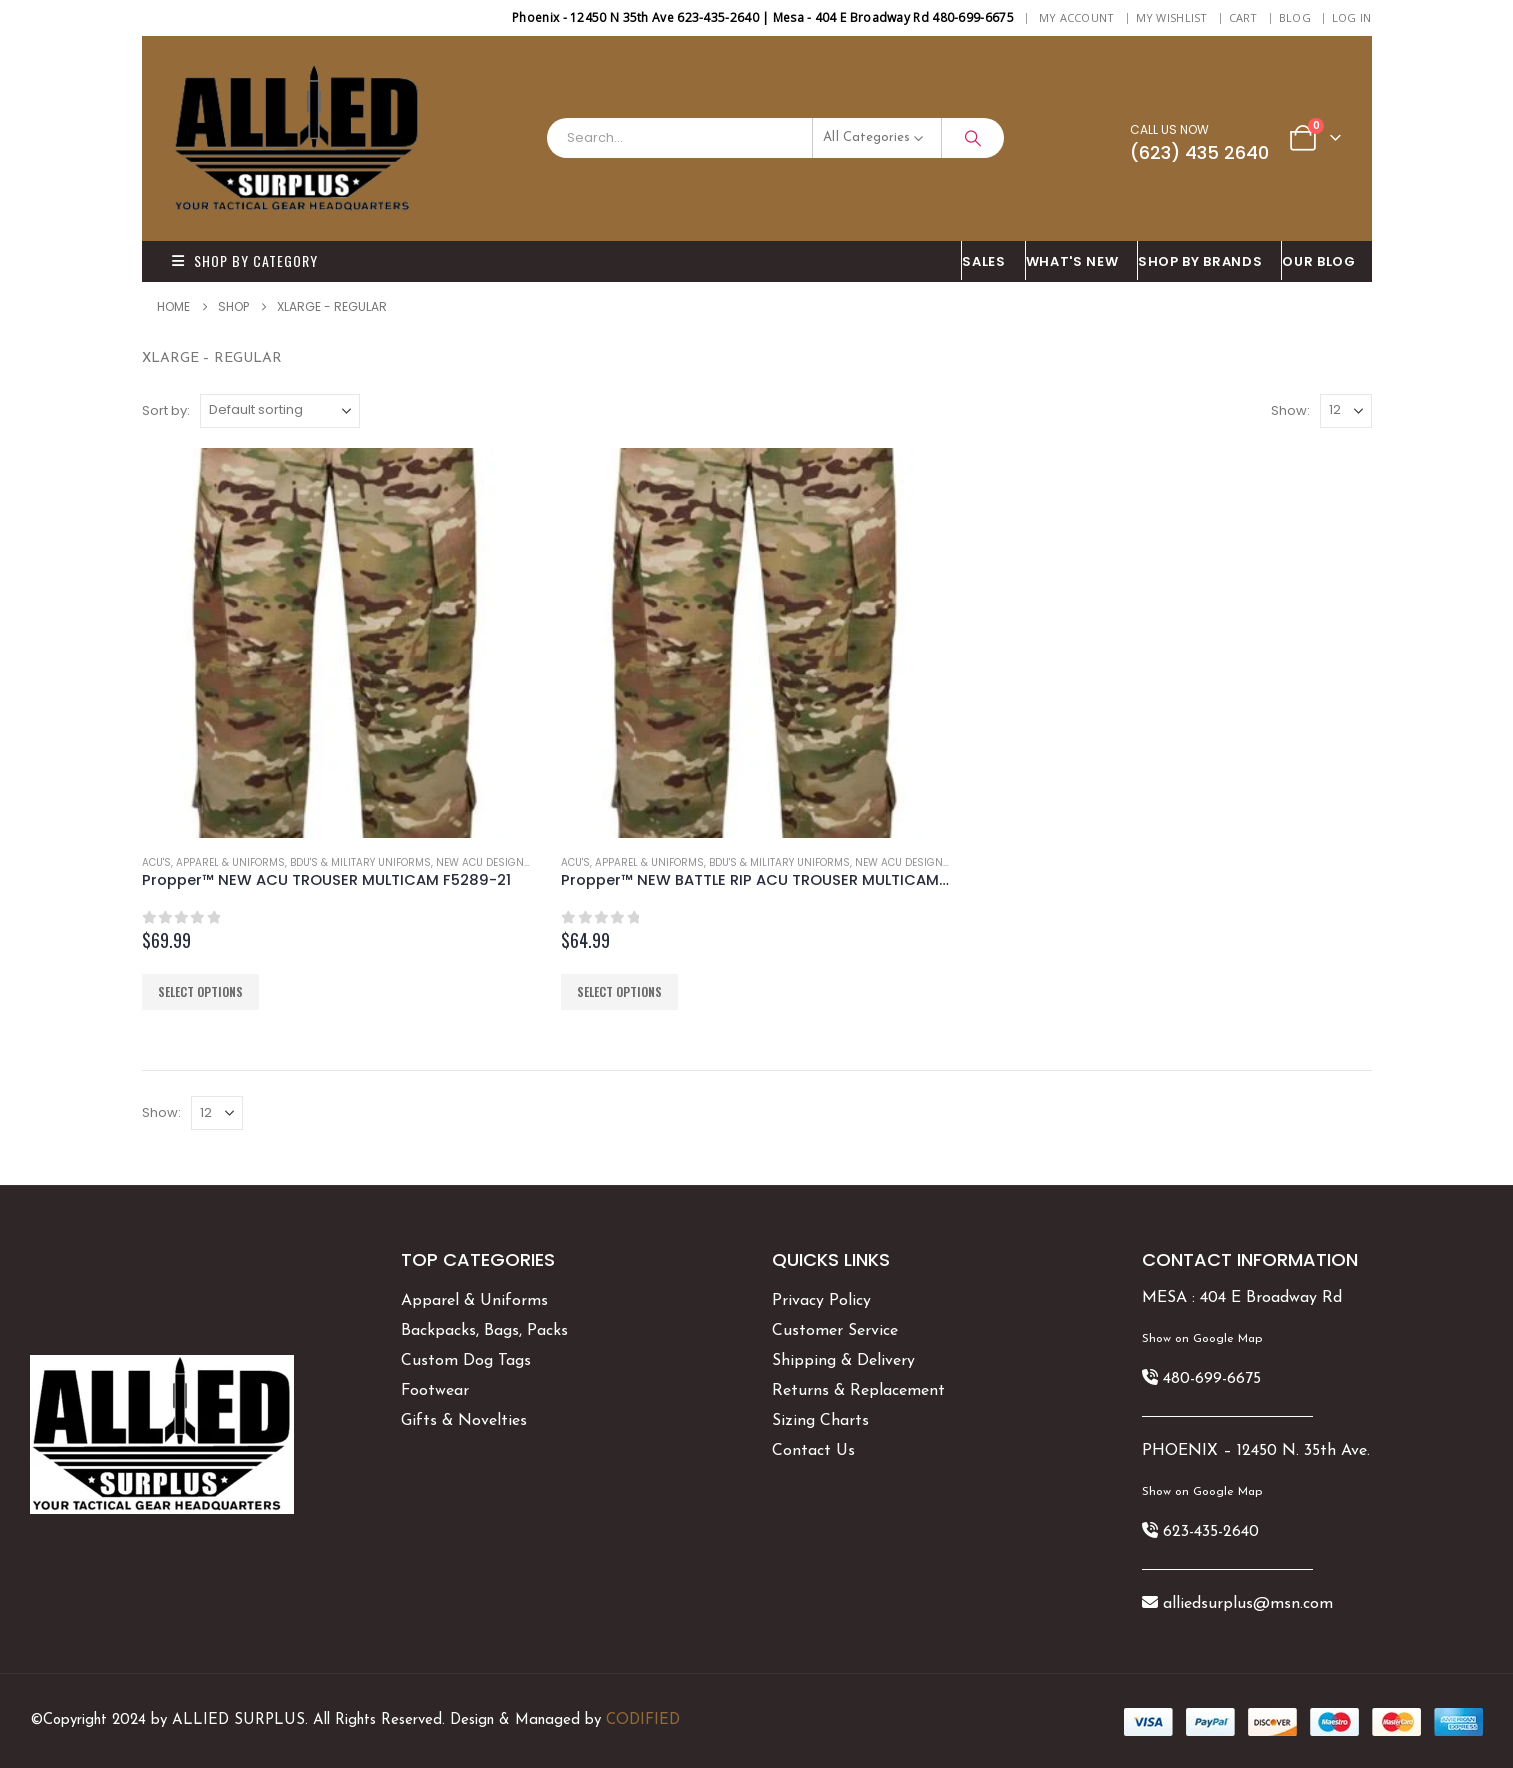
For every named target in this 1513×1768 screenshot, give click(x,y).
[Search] (973, 138)
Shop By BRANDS (1200, 261)
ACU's (156, 862)
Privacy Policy (821, 1301)
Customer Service (835, 1331)
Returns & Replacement (858, 1391)
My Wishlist (1172, 17)
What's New (1072, 261)
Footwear (435, 1391)
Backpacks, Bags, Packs (484, 1331)
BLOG (1295, 17)
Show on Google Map (1202, 1339)
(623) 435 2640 (1199, 152)
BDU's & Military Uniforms (360, 862)
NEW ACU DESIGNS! (485, 862)
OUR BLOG (1318, 261)
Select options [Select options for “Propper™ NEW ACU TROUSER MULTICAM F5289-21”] (200, 991)
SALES (983, 261)
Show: (1290, 410)
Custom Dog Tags (466, 1361)
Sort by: (166, 410)
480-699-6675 (1212, 1379)
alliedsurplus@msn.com (1248, 1604)
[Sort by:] (280, 411)
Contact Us (813, 1451)
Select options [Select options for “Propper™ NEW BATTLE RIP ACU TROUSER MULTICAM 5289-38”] (619, 991)
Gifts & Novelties (464, 1421)
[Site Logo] (297, 138)
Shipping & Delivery (843, 1361)
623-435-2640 (1211, 1532)
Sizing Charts (820, 1421)
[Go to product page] (337, 643)
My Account (1077, 17)
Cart (1243, 17)
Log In (1352, 17)
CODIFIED (643, 1720)
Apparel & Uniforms (230, 862)
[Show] (1346, 411)
